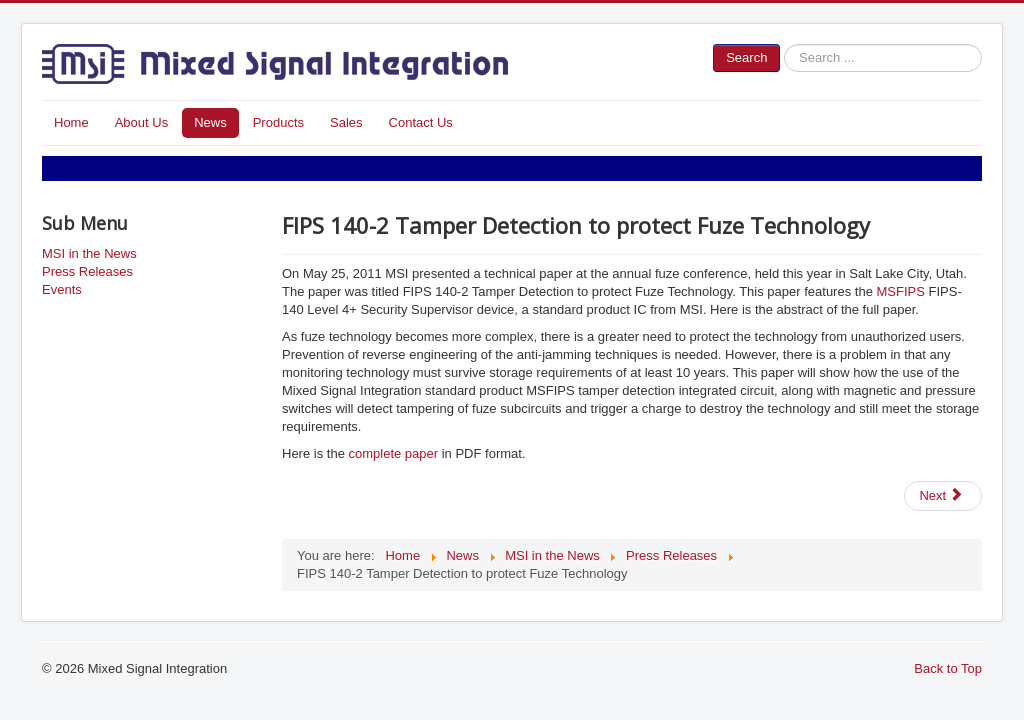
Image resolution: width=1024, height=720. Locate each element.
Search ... (780, 44)
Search (746, 57)
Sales (346, 122)
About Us (141, 122)
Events (62, 289)
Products (278, 122)
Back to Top (948, 668)
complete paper (393, 453)
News (210, 122)
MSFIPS (900, 291)
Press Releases (87, 271)
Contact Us (421, 122)
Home (71, 122)
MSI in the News (89, 253)
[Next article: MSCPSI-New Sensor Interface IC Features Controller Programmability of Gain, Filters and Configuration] (943, 496)
